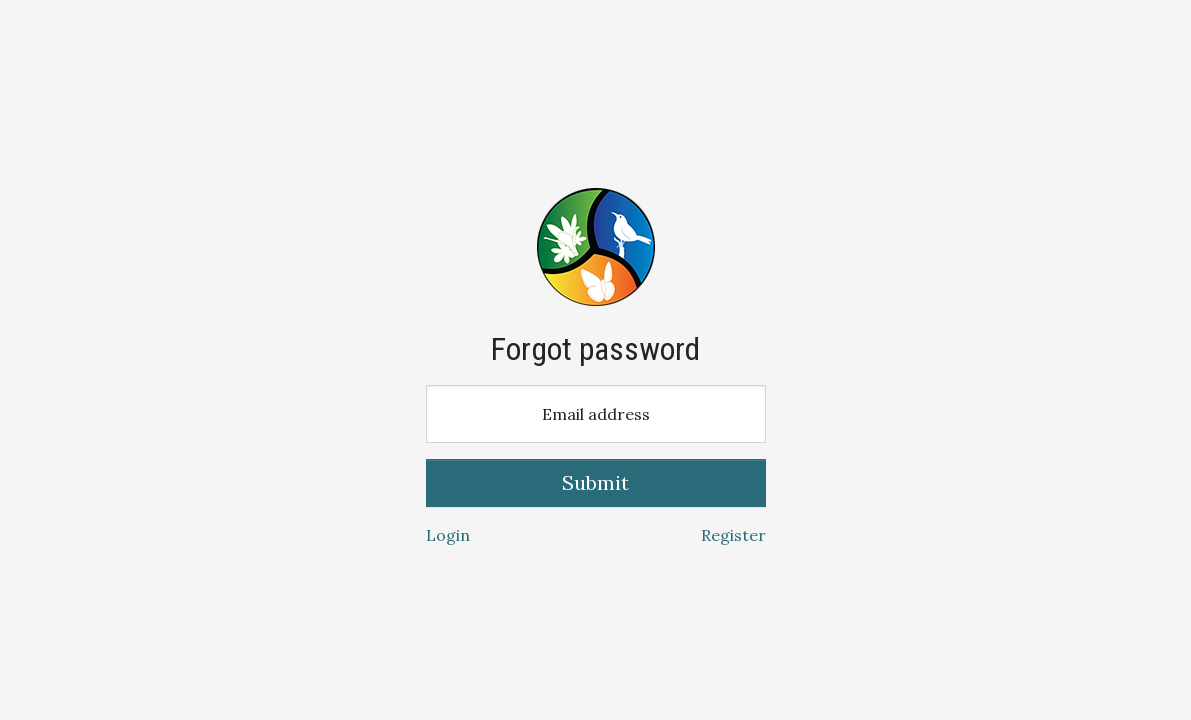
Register (733, 535)
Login (448, 535)
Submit (595, 482)
